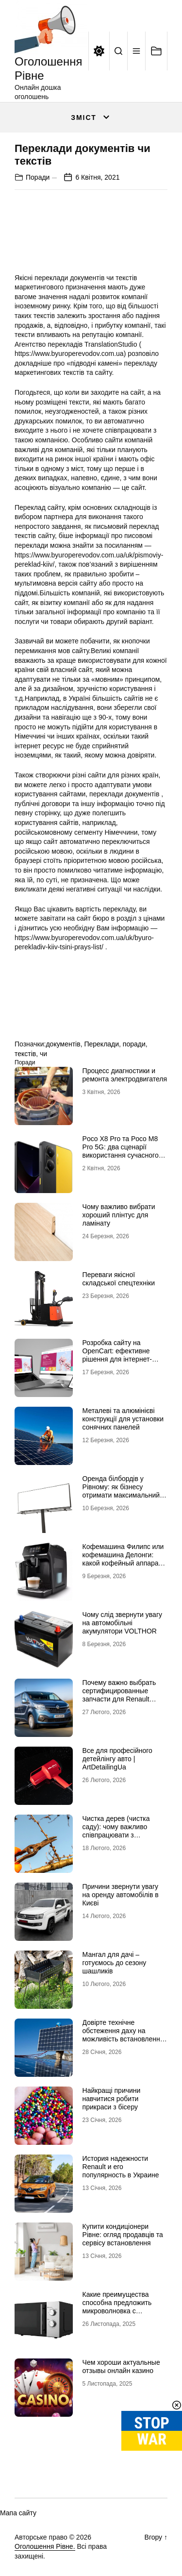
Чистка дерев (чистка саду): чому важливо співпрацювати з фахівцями (116, 1831)
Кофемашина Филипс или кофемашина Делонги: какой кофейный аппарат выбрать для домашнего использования (123, 1563)
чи (43, 1054)
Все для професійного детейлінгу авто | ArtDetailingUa (117, 1759)
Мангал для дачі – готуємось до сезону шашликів (115, 1963)
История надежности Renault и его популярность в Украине (121, 2167)
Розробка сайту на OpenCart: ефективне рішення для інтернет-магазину (117, 1355)
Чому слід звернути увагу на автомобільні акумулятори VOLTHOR (122, 1623)
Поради (38, 177)
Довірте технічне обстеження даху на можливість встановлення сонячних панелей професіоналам (123, 2039)
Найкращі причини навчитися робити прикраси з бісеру (112, 2099)
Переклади (101, 1044)
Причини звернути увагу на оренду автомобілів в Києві (121, 1895)
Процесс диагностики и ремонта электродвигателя (125, 1075)
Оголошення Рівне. (45, 2546)
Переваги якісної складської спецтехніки (119, 1279)
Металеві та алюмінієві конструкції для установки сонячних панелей (123, 1419)
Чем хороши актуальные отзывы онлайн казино (121, 2366)
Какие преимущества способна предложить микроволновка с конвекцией (117, 2306)
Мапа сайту (18, 2513)
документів (63, 1044)
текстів (25, 1054)
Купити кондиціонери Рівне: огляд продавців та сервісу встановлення (123, 2234)
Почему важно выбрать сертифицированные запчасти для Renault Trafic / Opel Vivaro (119, 1695)
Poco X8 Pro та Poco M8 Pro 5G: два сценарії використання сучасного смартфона (121, 1151)
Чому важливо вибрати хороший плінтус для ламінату (119, 1215)
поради (134, 1044)
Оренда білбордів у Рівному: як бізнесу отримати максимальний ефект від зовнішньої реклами (121, 1495)
